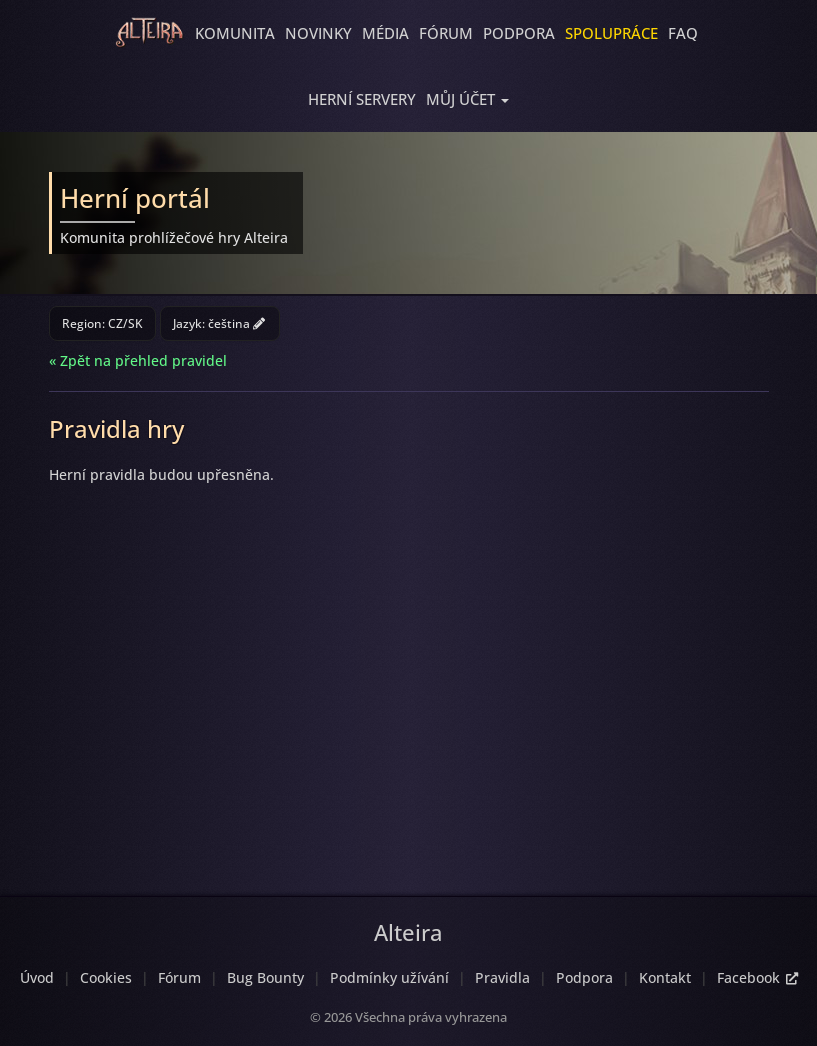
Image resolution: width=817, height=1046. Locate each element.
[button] (467, 99)
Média (385, 33)
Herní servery (362, 99)
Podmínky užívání (389, 977)
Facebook (757, 977)
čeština (236, 323)
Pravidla (502, 977)
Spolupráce (611, 33)
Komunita (235, 33)
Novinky (318, 33)
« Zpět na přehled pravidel (138, 360)
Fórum (446, 33)
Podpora (519, 33)
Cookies (106, 977)
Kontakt (665, 977)
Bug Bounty (265, 977)
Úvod (37, 977)
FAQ (683, 33)
